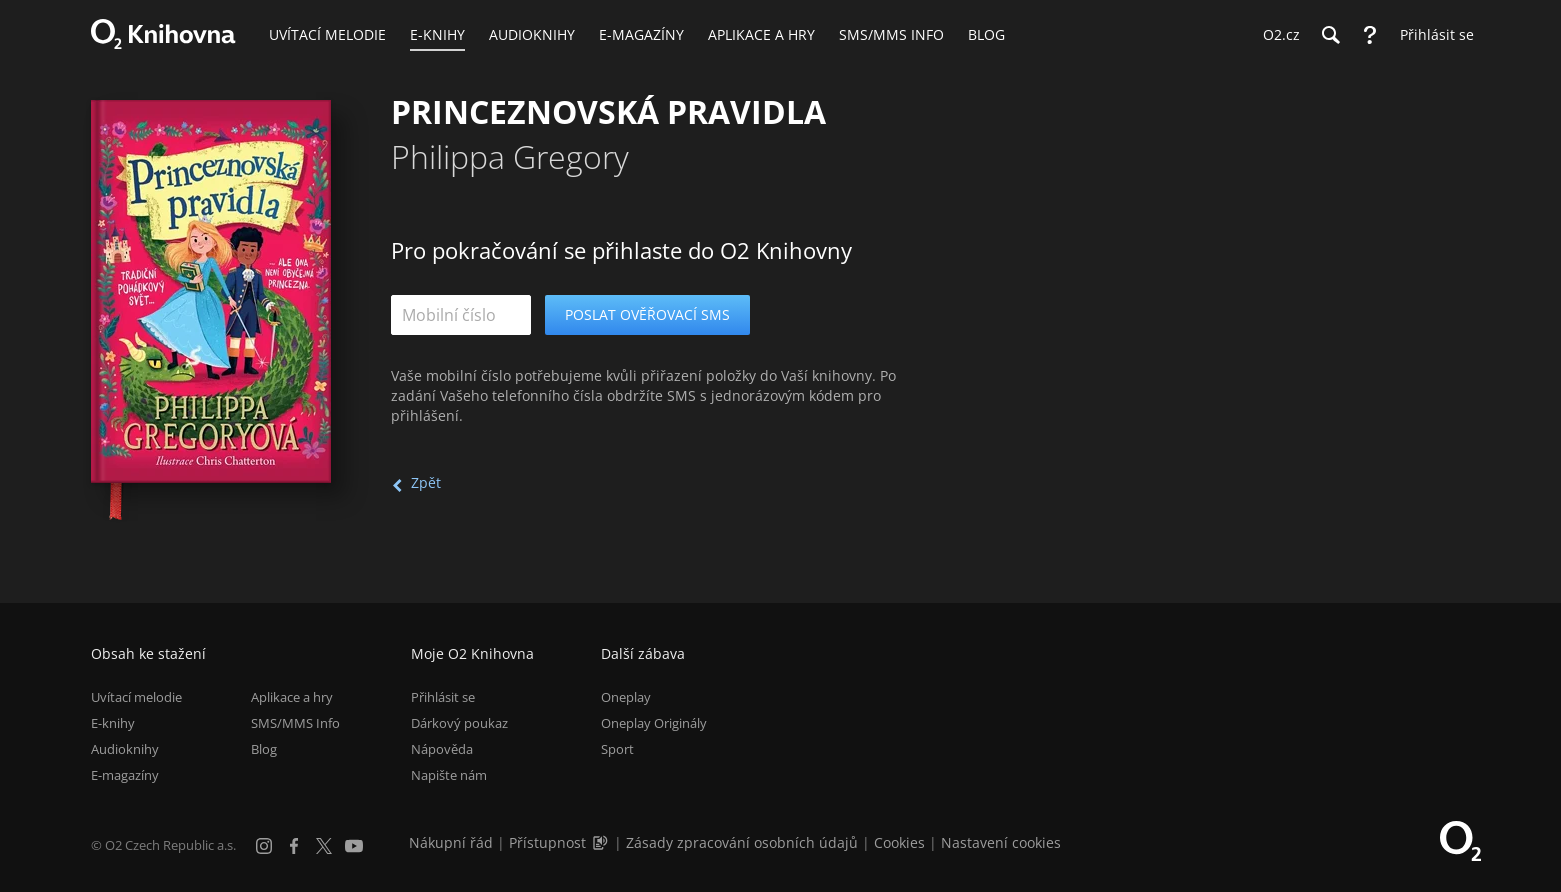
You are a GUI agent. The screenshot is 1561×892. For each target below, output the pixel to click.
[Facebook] (294, 846)
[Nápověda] (1370, 35)
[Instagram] (264, 846)
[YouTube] (354, 846)
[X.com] (324, 846)
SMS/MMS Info (295, 723)
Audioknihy (125, 749)
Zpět (426, 482)
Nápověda (442, 749)
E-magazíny (125, 775)
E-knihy (113, 723)
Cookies (899, 842)
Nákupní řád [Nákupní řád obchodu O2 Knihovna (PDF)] (451, 842)
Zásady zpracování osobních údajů (742, 842)
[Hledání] (1330, 35)
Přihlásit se (443, 697)
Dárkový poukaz (459, 723)
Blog (264, 749)
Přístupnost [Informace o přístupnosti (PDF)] (547, 842)
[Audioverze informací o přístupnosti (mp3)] (602, 842)
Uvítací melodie (136, 697)
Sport (617, 749)
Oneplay (626, 697)
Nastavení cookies (1001, 842)
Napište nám (449, 775)
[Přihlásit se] (1432, 35)
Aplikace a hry (292, 697)
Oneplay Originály (654, 723)
